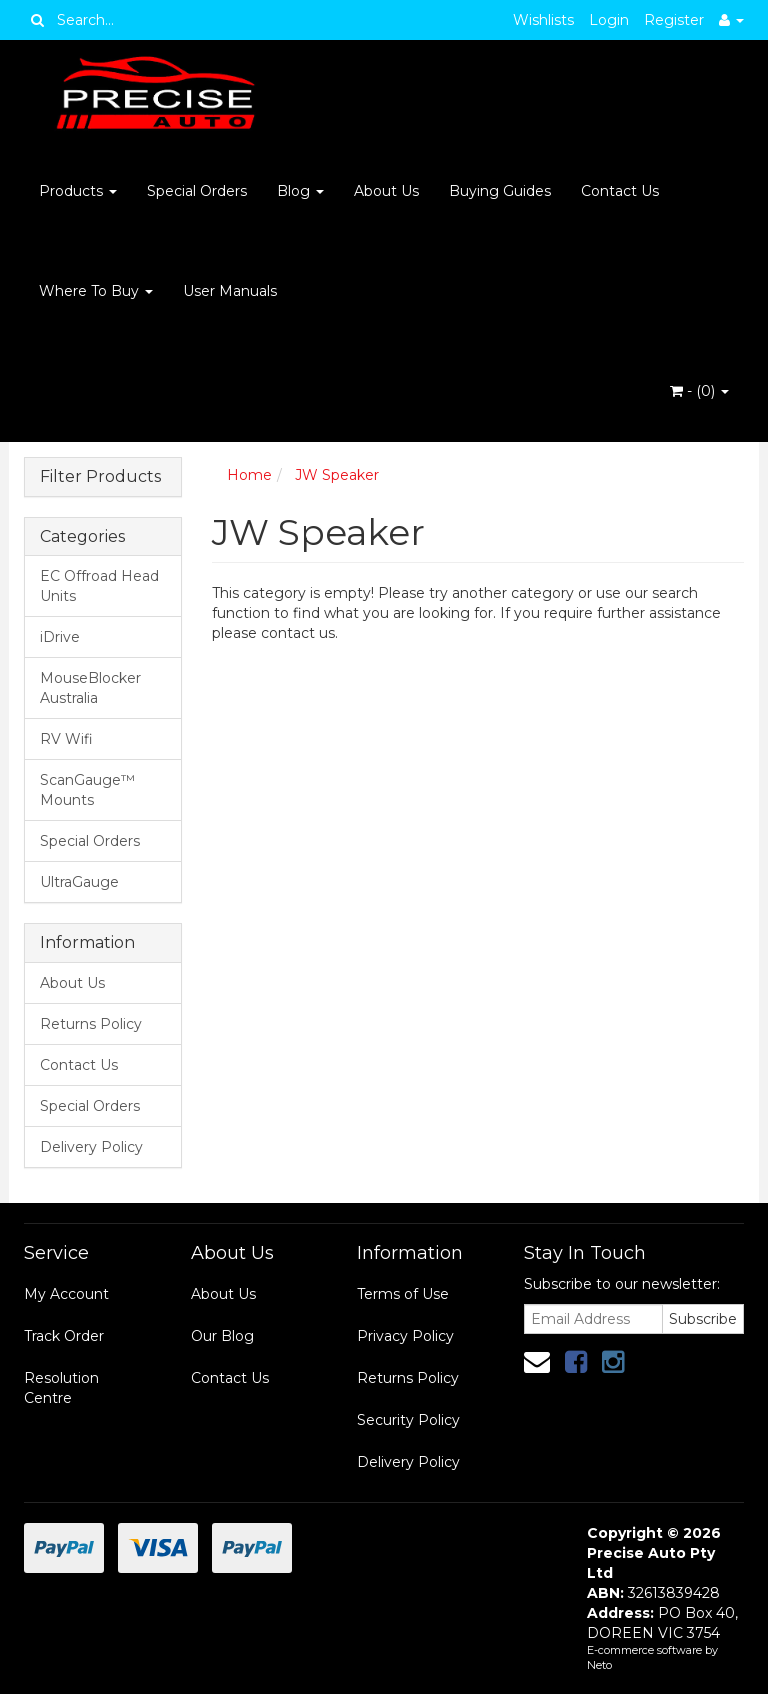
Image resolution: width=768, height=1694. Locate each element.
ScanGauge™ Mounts (87, 790)
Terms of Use (403, 1294)
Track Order (64, 1336)
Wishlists (543, 20)
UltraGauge (79, 882)
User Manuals (230, 291)
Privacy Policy (405, 1336)
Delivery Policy (91, 1147)
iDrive (60, 637)
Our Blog (222, 1336)
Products (78, 191)
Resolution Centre (61, 1388)
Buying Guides (500, 191)
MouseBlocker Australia (90, 688)
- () (699, 391)
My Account (66, 1294)
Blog (300, 191)
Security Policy (408, 1420)
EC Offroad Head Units (99, 586)
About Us (386, 191)
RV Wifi (66, 739)
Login (609, 20)
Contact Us (620, 191)
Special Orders (197, 191)
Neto (599, 1665)
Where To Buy (96, 291)
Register (674, 20)
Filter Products (100, 477)
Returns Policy (91, 1024)
